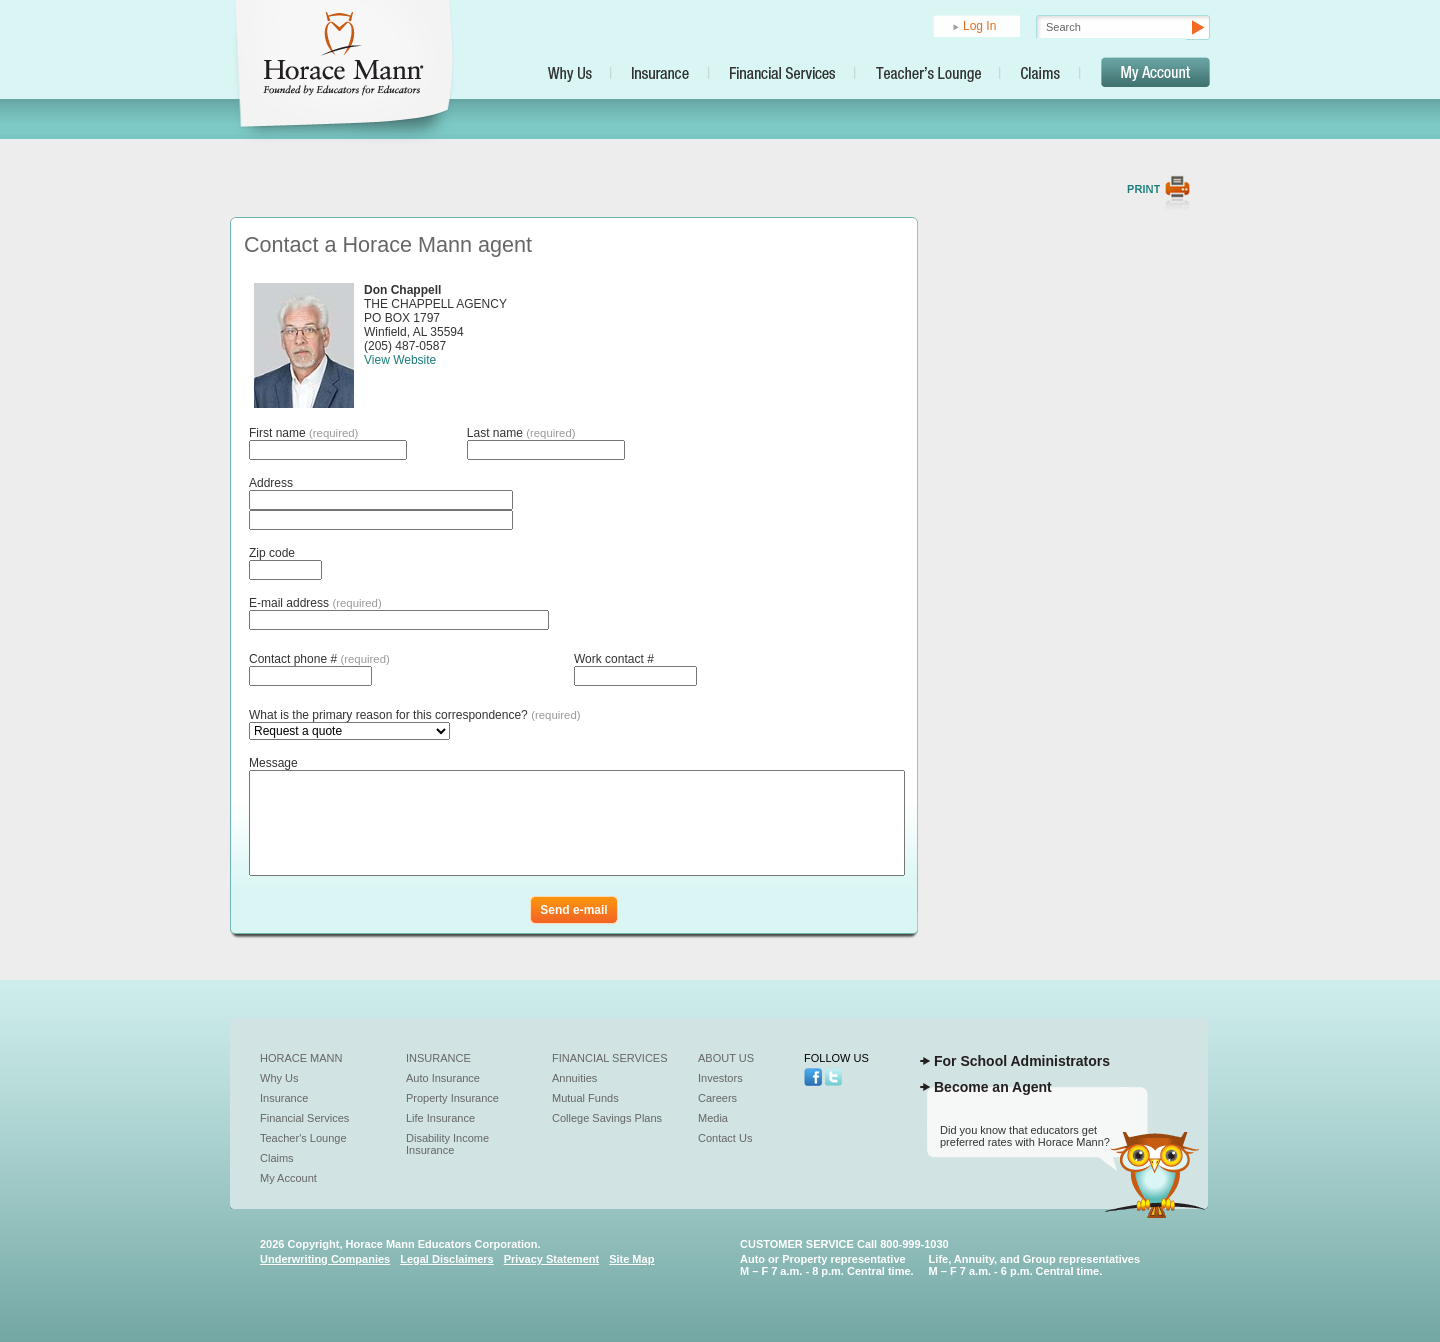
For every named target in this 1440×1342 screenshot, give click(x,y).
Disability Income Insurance (447, 1144)
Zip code (272, 553)
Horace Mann (301, 1058)
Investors (720, 1078)
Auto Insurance (443, 1078)
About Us (726, 1058)
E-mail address (315, 603)
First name (303, 433)
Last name (521, 433)
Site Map (631, 1259)
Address (271, 483)
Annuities (574, 1078)
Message (273, 763)
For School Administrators (1022, 1061)
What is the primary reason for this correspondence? (415, 715)
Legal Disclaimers (447, 1259)
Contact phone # (319, 659)
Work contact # (614, 659)
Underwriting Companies (325, 1259)
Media (713, 1118)
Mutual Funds (585, 1098)
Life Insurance (440, 1118)
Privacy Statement (551, 1259)
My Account (288, 1178)
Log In (979, 26)
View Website (400, 360)
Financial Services (304, 1118)
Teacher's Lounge (303, 1138)
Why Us (279, 1078)
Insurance (284, 1098)
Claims (277, 1158)
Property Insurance (452, 1098)
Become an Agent (993, 1087)
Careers (717, 1098)
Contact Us (725, 1138)
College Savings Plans (607, 1118)
